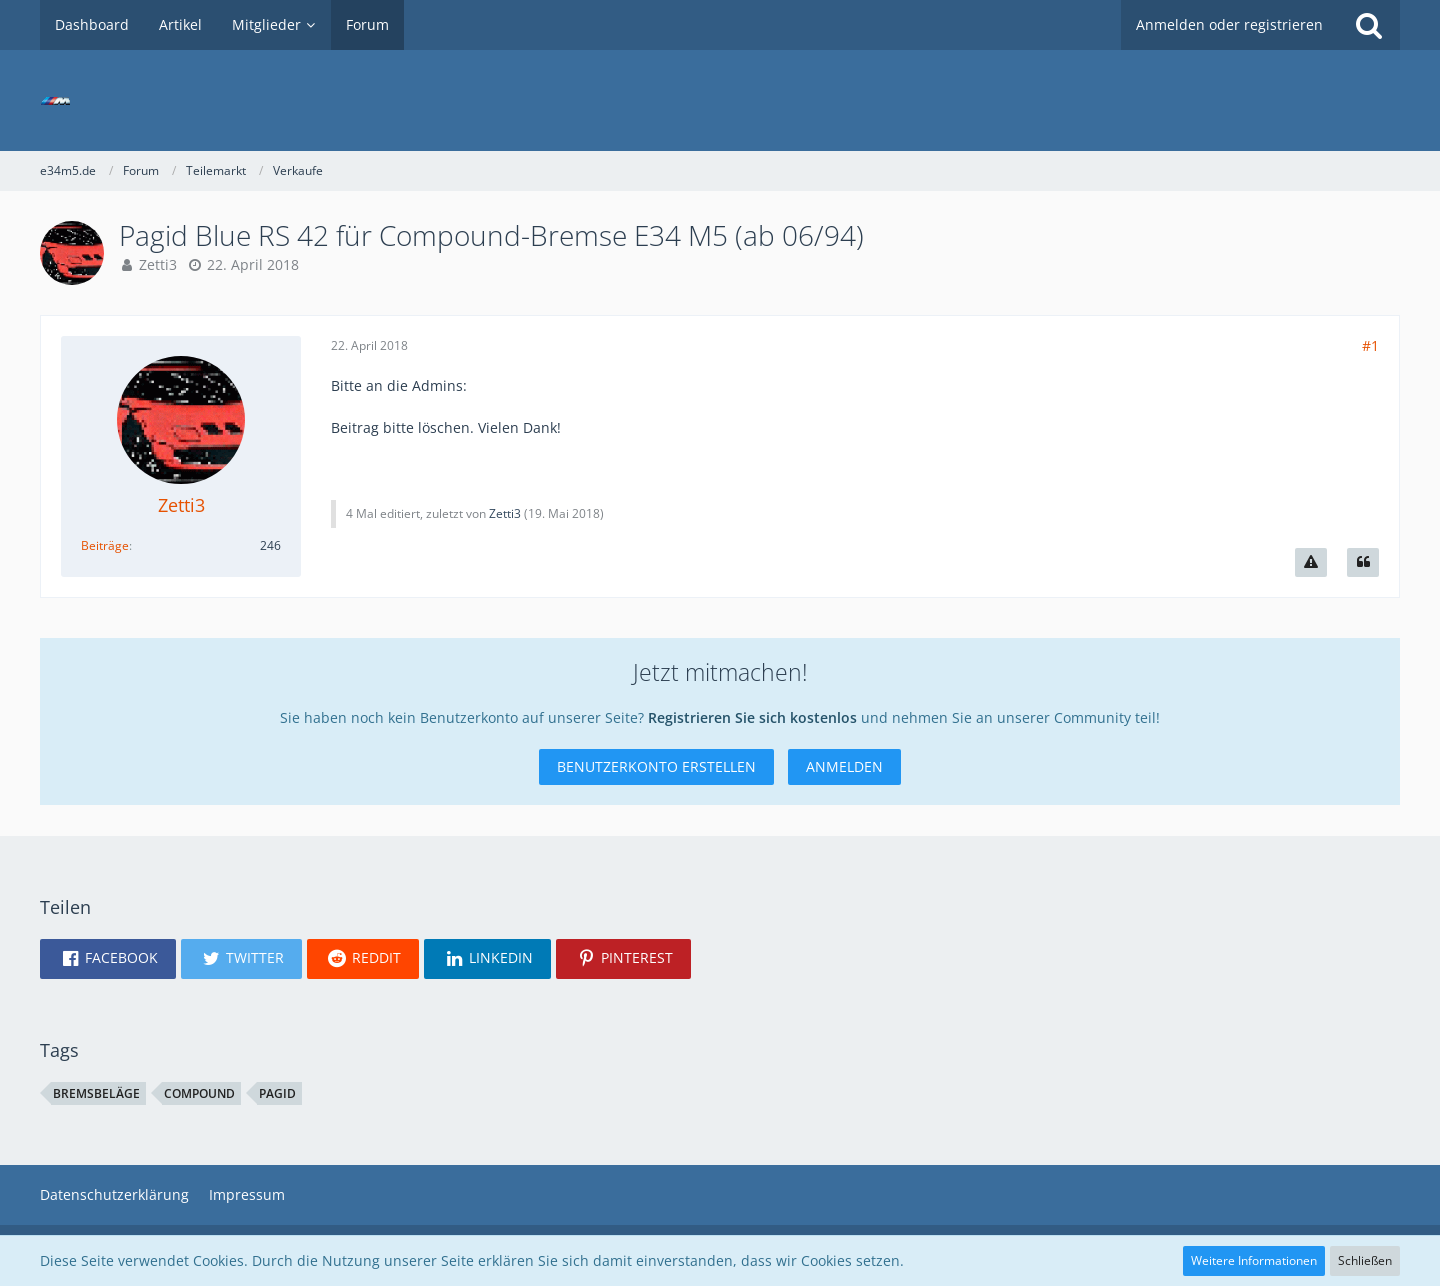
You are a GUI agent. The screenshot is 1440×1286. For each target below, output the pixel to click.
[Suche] (1369, 25)
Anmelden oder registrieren (1229, 24)
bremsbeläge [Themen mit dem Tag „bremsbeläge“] (96, 1093)
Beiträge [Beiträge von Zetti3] (105, 545)
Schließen (1365, 1260)
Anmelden (844, 766)
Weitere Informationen (1254, 1260)
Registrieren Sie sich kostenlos (752, 717)
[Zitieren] (1363, 563)
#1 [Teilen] (1370, 345)
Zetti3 (158, 264)
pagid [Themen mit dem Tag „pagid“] (277, 1093)
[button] (108, 959)
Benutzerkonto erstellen (656, 766)
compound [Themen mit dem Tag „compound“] (199, 1093)
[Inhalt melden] (1311, 563)
